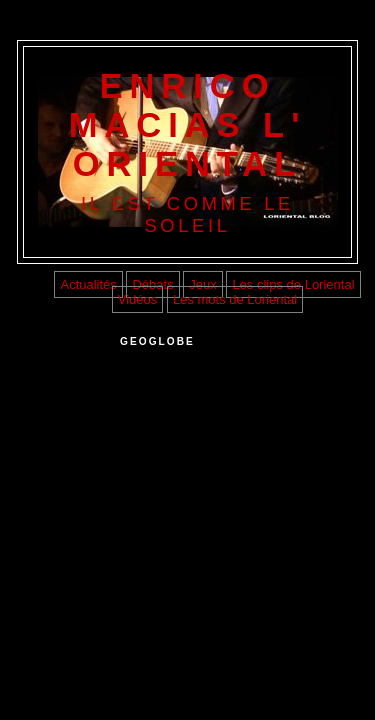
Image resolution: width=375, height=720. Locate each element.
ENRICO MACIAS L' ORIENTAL (188, 125)
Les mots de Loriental (235, 299)
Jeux (202, 284)
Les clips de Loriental (293, 284)
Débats (152, 284)
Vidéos (138, 299)
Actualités (88, 284)
